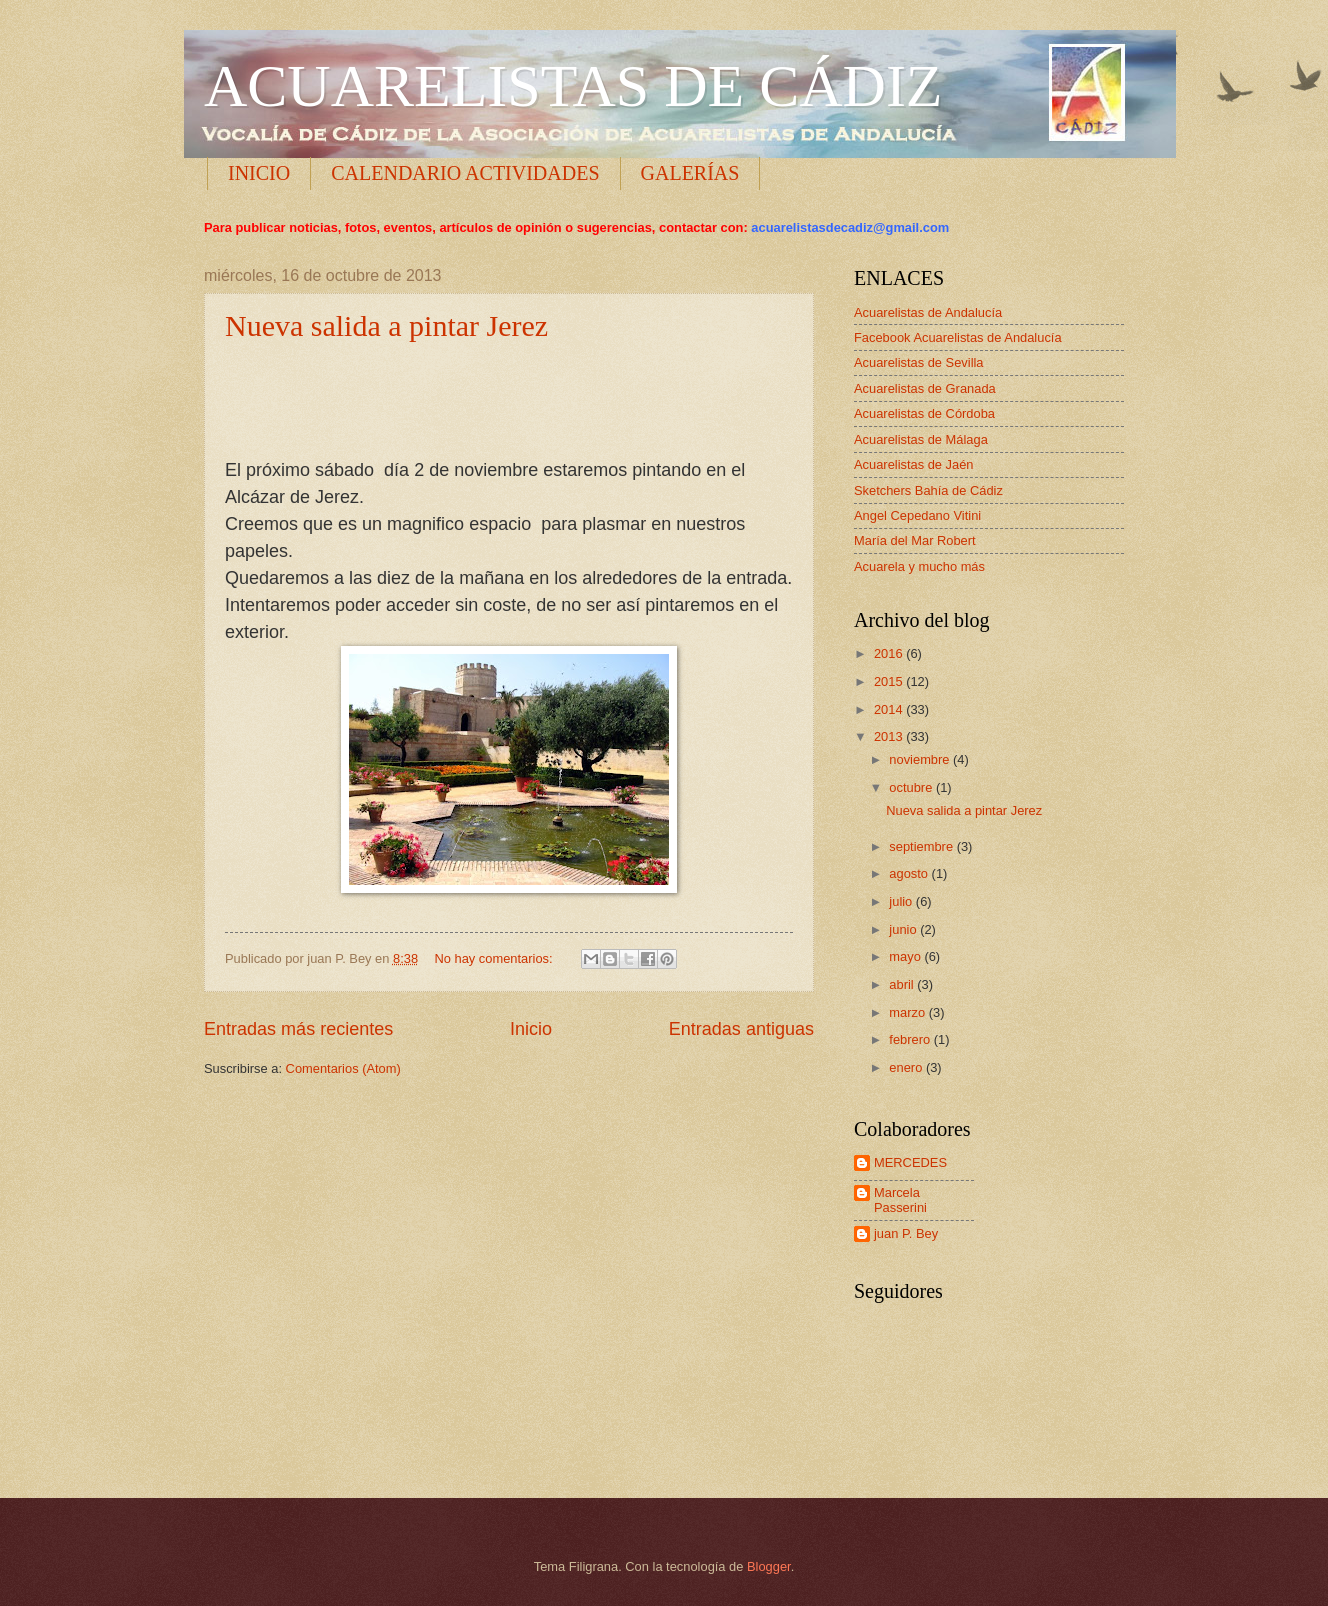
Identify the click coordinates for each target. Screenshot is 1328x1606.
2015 (890, 681)
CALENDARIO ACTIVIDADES (465, 173)
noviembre (921, 759)
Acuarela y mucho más (919, 566)
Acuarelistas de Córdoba (924, 413)
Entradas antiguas (741, 1029)
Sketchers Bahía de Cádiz (928, 490)
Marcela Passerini (900, 1200)
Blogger (769, 1566)
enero (907, 1067)
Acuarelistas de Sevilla (919, 362)
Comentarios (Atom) (343, 1068)
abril (903, 984)
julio (902, 901)
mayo (906, 956)
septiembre (922, 846)
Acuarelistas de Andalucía (928, 312)
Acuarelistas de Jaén (914, 464)
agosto (910, 873)
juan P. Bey (906, 1233)
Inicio (531, 1029)
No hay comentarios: (496, 958)
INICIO (259, 173)
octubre (912, 787)
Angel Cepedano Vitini (917, 515)
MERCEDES (910, 1162)
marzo (908, 1012)
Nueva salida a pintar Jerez (386, 325)
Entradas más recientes (298, 1029)
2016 (890, 653)
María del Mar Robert (915, 540)
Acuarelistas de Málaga (921, 439)
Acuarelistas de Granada (925, 388)
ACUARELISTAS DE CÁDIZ (573, 86)
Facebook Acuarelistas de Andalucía (958, 337)
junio (904, 929)
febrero (911, 1039)
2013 (890, 736)
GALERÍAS (690, 173)
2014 (890, 709)
